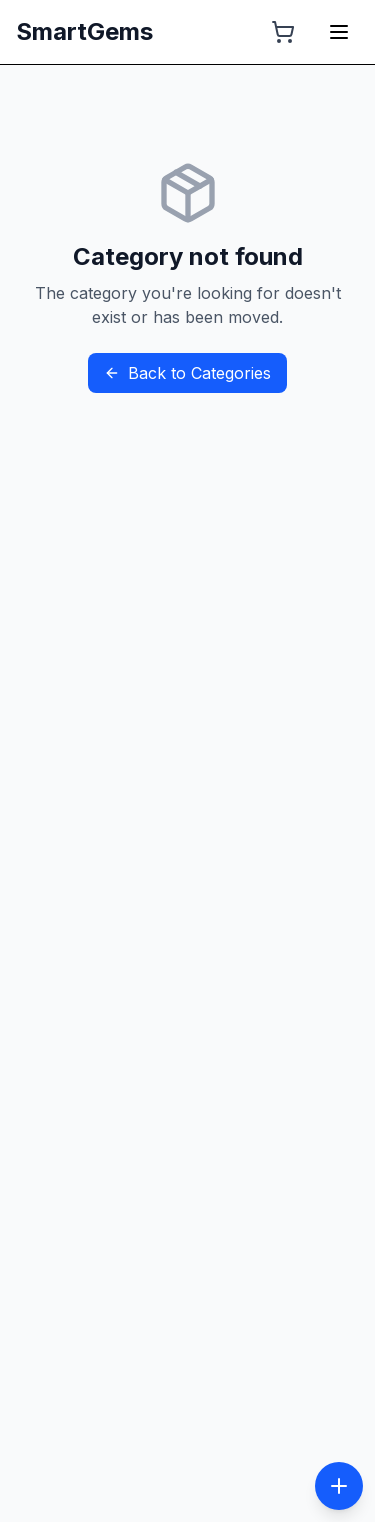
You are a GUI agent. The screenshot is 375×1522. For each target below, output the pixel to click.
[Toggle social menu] (339, 1486)
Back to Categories (187, 373)
